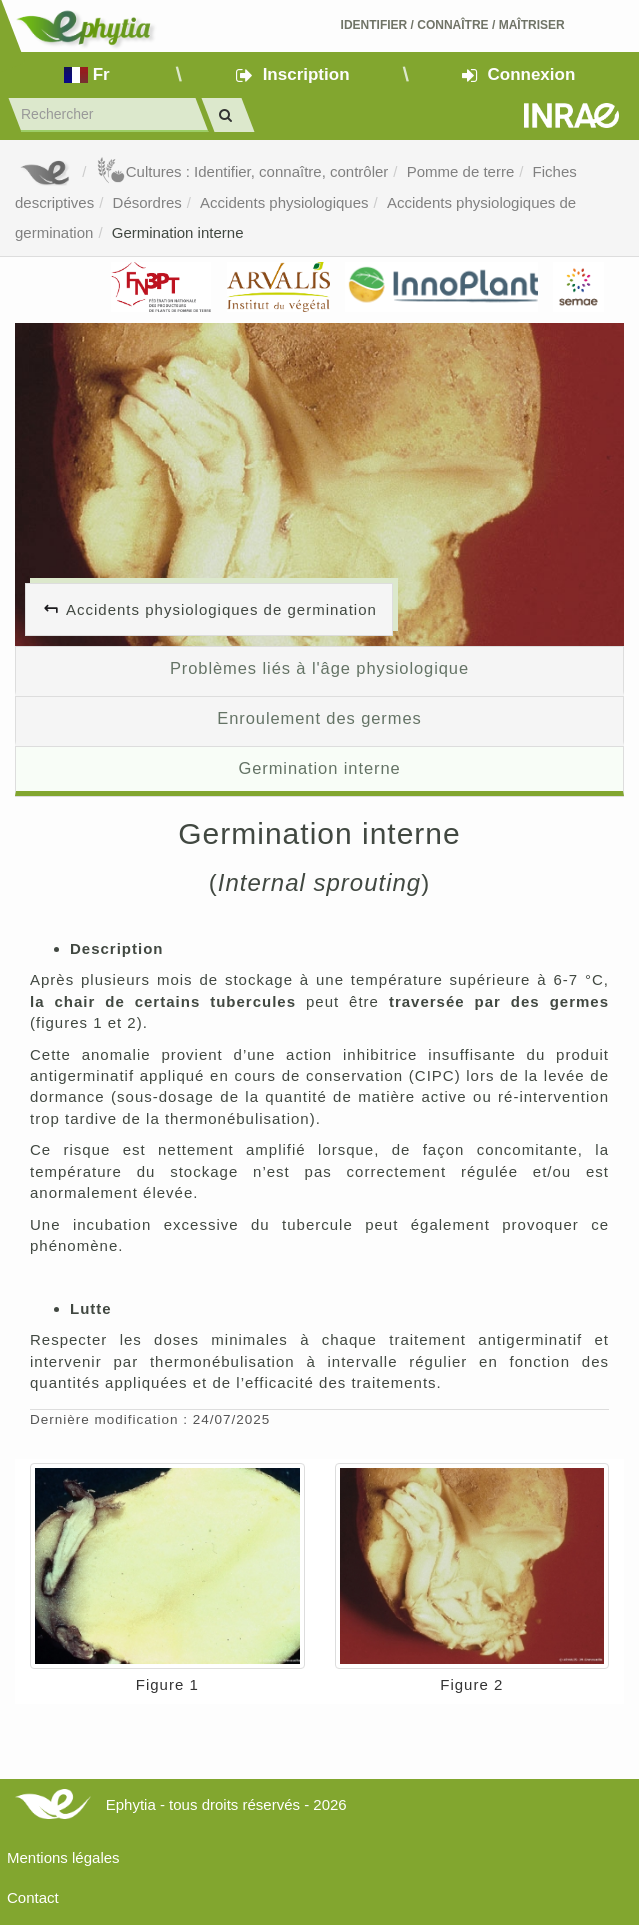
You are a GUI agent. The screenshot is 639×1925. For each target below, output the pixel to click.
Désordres (147, 202)
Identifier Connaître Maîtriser (453, 25)
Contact (33, 1897)
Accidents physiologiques (284, 202)
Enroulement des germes (319, 718)
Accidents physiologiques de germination (221, 609)
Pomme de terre (461, 171)
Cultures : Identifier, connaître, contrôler (242, 171)
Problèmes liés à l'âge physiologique (319, 668)
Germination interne (178, 232)
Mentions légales (63, 1857)
